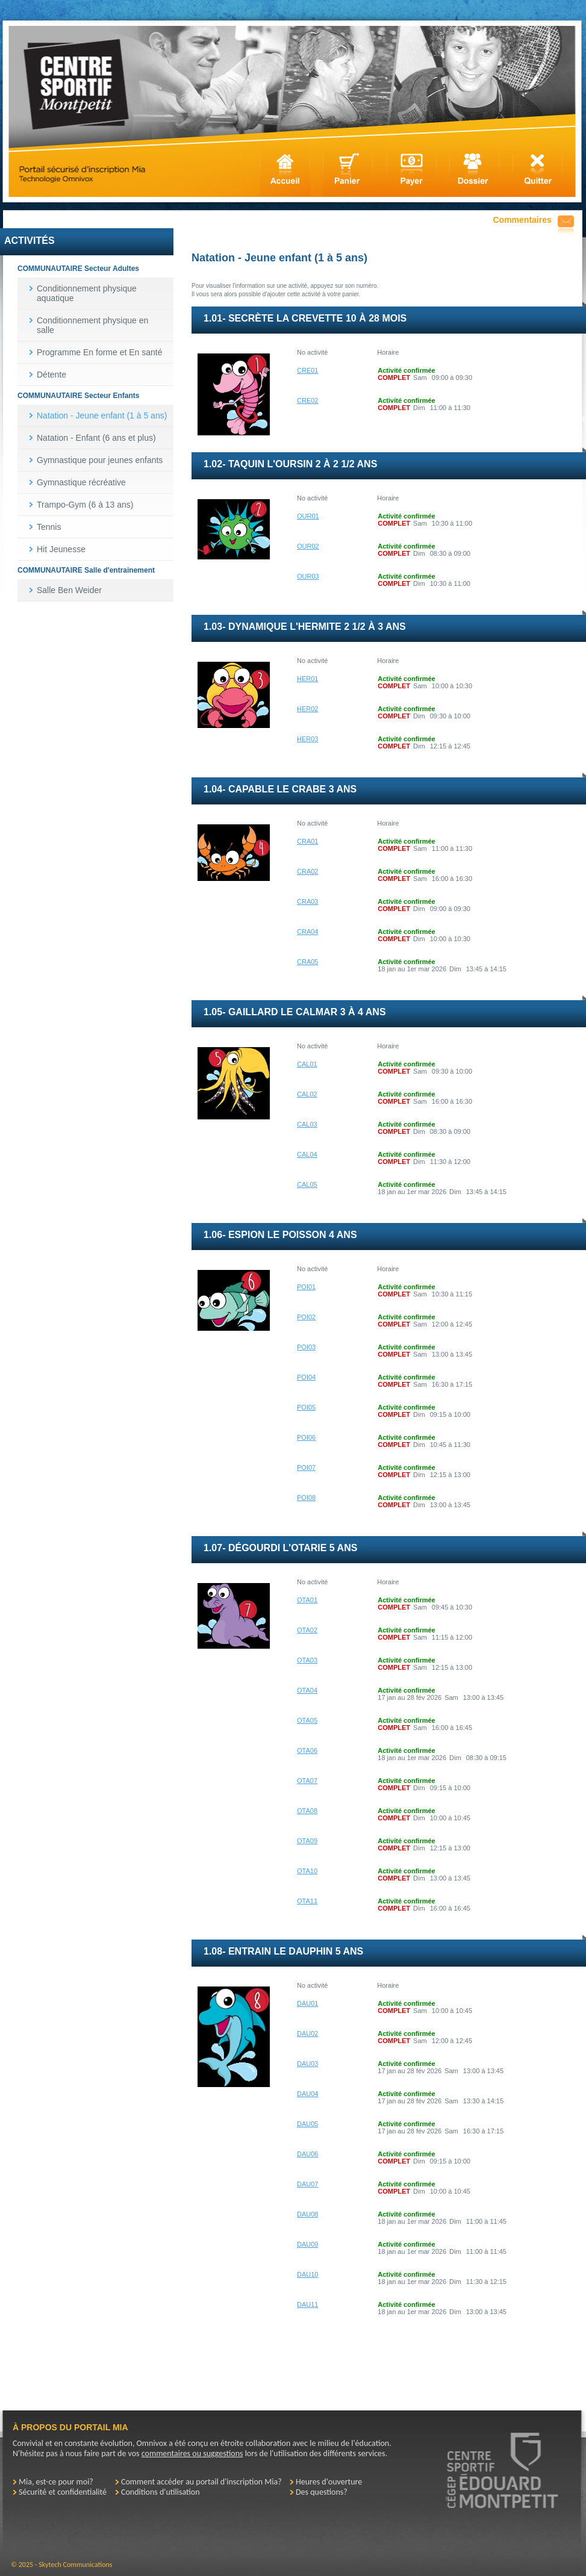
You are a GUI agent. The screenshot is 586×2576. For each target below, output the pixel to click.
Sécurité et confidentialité (63, 2492)
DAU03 (307, 2063)
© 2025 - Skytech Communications (61, 2564)
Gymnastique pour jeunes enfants (100, 460)
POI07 (306, 1467)
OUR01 (308, 516)
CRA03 (307, 901)
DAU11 (307, 2304)
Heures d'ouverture (329, 2482)
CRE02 (307, 400)
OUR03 (308, 576)
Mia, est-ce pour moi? (56, 2482)
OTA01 (307, 1600)
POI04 (306, 1377)
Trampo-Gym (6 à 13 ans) (85, 504)
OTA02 (307, 1630)
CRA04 (307, 931)
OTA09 (307, 1840)
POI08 (306, 1497)
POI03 (306, 1347)
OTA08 (307, 1810)
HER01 (307, 678)
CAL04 (307, 1154)
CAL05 (307, 1184)
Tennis (49, 527)
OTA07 (307, 1780)
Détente (51, 374)
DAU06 (307, 2154)
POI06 (306, 1437)
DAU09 (307, 2244)
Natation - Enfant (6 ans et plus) (96, 438)
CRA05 (307, 961)
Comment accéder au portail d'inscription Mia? (201, 2482)
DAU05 (307, 2123)
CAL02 (307, 1094)
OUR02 (308, 546)
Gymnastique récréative (81, 482)
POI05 (306, 1407)
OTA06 (307, 1750)
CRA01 (307, 841)
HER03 (307, 738)
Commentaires (522, 220)
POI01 (306, 1286)
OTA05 (307, 1720)
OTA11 (307, 1901)
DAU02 (307, 2033)
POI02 (306, 1317)
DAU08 (307, 2214)
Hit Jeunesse (61, 549)
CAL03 (307, 1124)
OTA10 (307, 1870)
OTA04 (307, 1690)
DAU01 (307, 2003)
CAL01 (307, 1064)
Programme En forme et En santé (100, 352)
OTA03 (307, 1660)
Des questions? (322, 2492)
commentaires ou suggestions (192, 2453)
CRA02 (307, 871)
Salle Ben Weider (69, 590)
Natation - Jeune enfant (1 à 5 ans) (102, 415)
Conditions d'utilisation (160, 2492)
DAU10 (307, 2274)
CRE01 (307, 370)
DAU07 (307, 2184)
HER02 (307, 708)
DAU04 (307, 2093)
